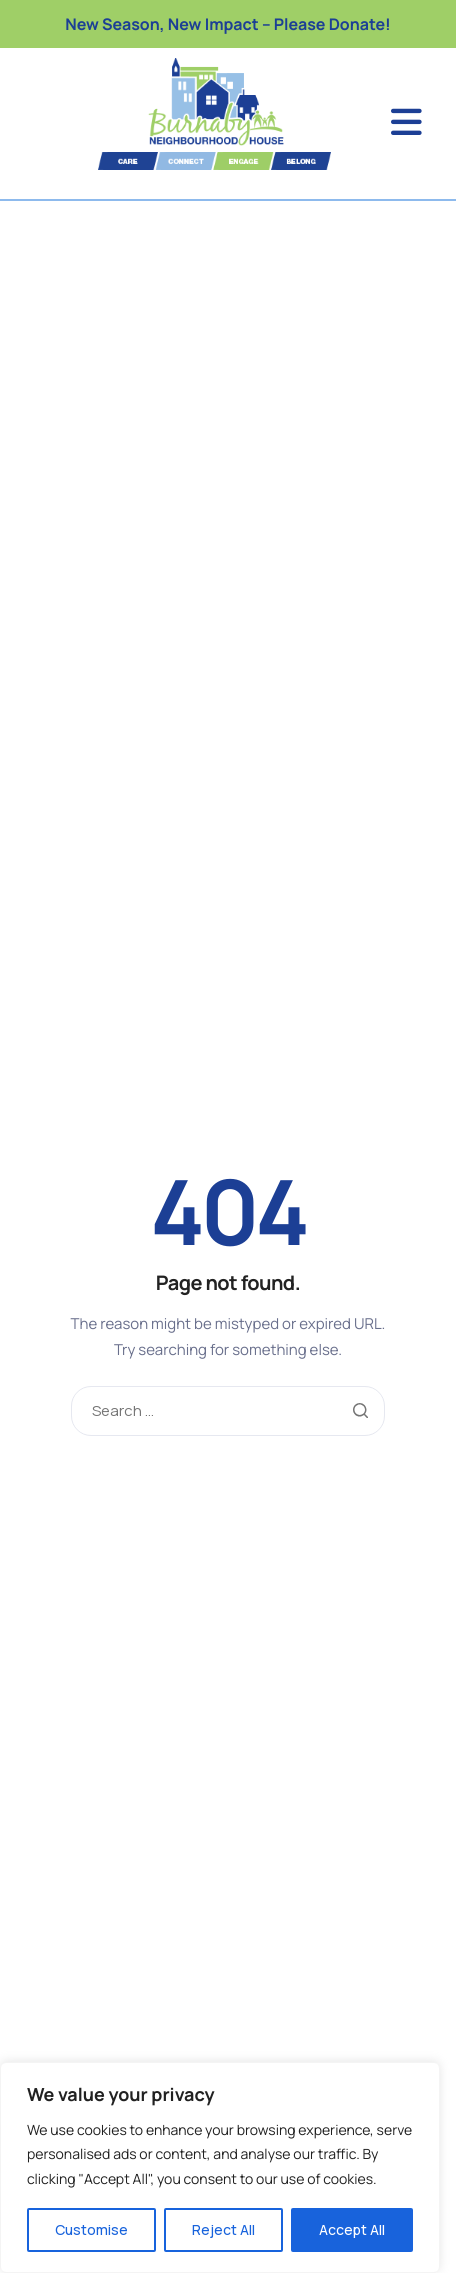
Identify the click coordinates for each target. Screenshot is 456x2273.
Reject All (223, 2229)
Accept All (352, 2229)
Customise (91, 2229)
